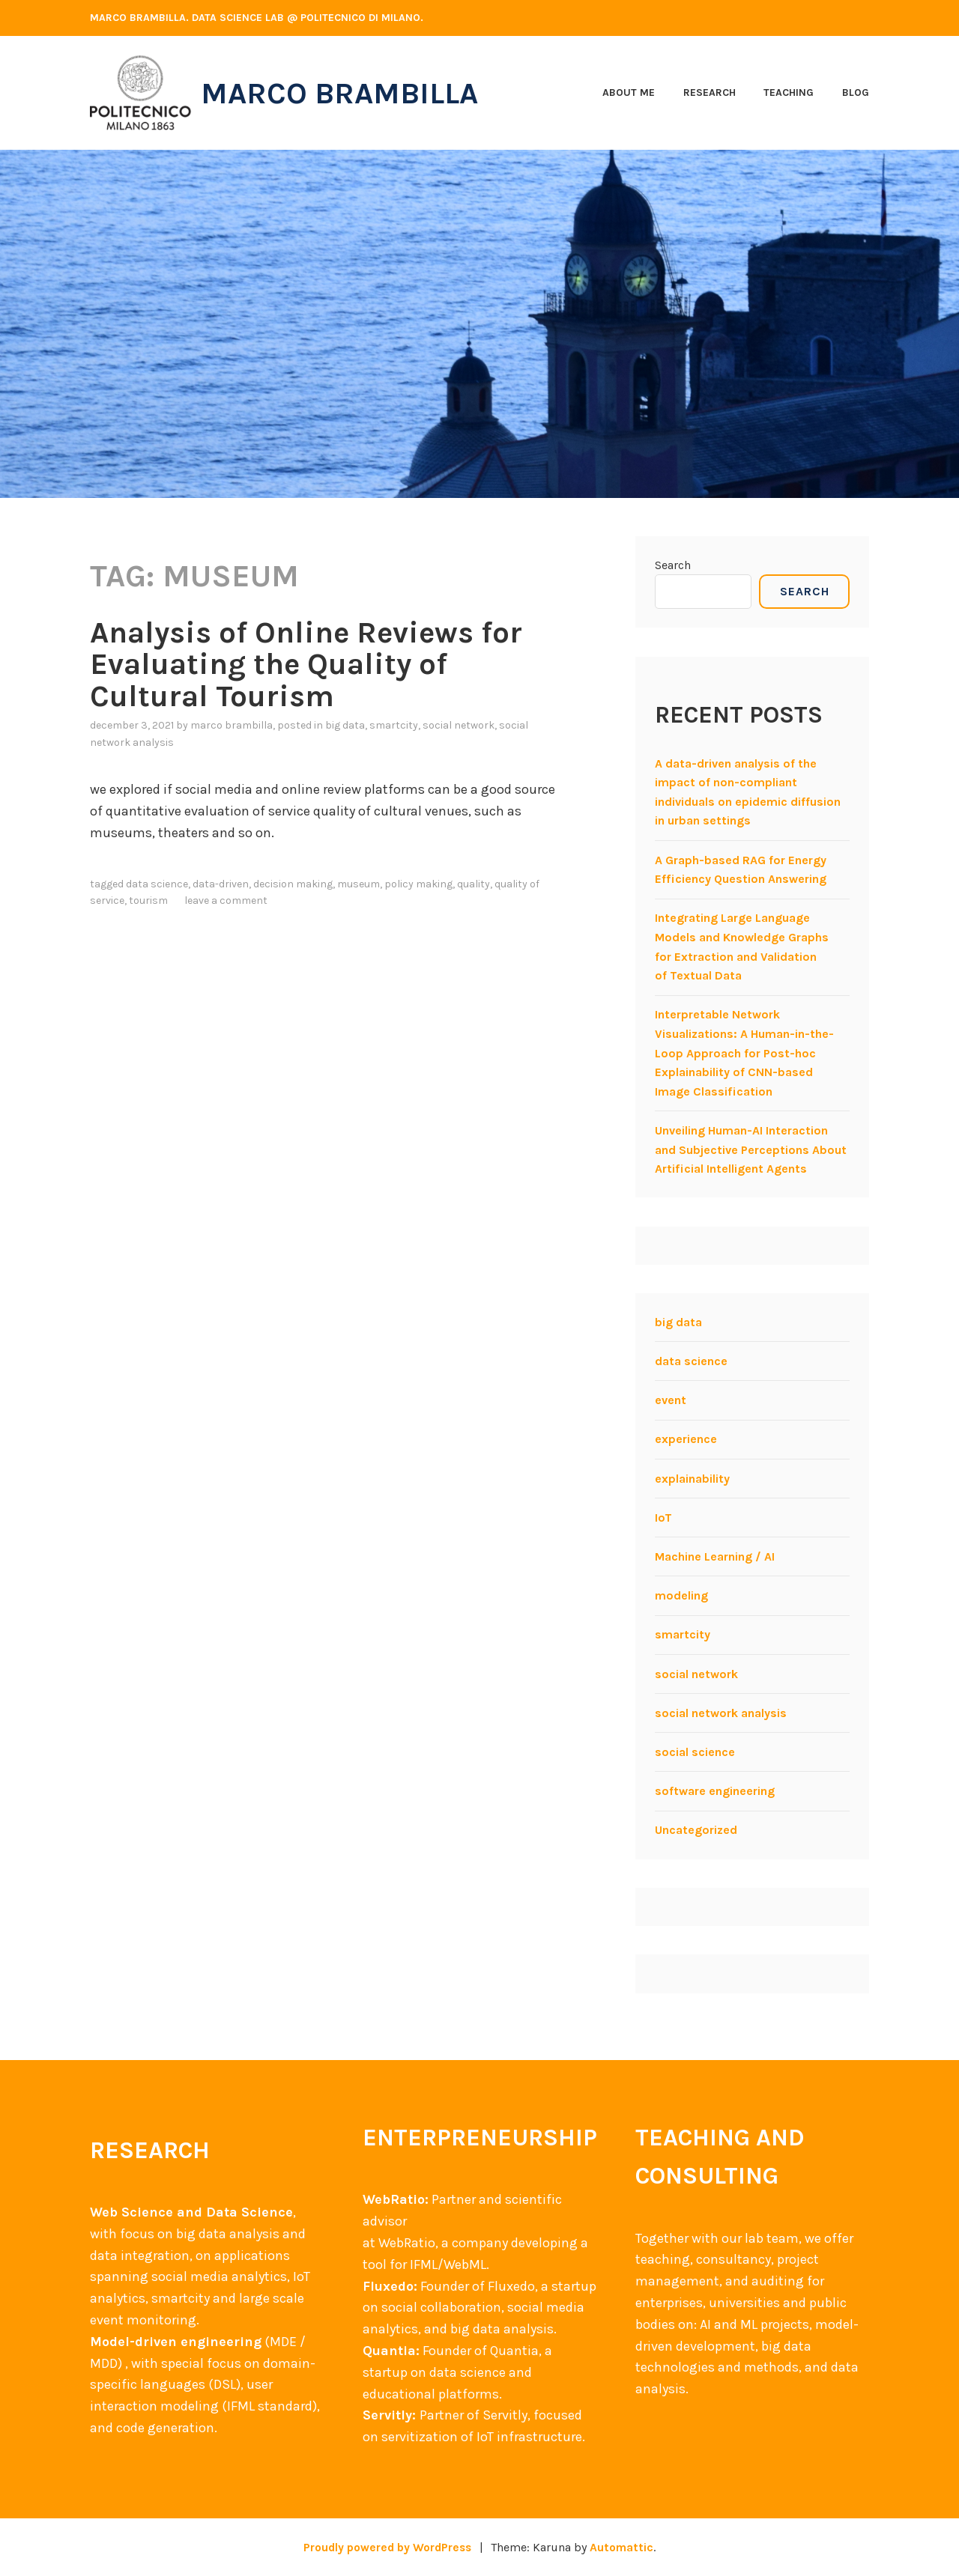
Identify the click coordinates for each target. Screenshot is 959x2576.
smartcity (393, 724)
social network (458, 724)
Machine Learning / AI (715, 1556)
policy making (418, 882)
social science (695, 1752)
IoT (663, 1517)
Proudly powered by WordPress (386, 2547)
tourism (148, 899)
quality (473, 882)
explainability (692, 1478)
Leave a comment (225, 899)
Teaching (788, 92)
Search (673, 565)
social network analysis (721, 1713)
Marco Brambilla (346, 93)
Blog (855, 92)
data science (157, 882)
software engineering (715, 1791)
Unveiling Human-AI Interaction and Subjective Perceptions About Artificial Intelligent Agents (751, 1149)
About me (628, 92)
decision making (293, 882)
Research (709, 92)
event (670, 1400)
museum (358, 882)
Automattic (625, 2547)
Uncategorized (696, 1830)
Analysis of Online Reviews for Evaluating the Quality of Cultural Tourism (314, 663)
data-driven (221, 882)
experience (686, 1439)
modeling (681, 1595)
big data (345, 724)
